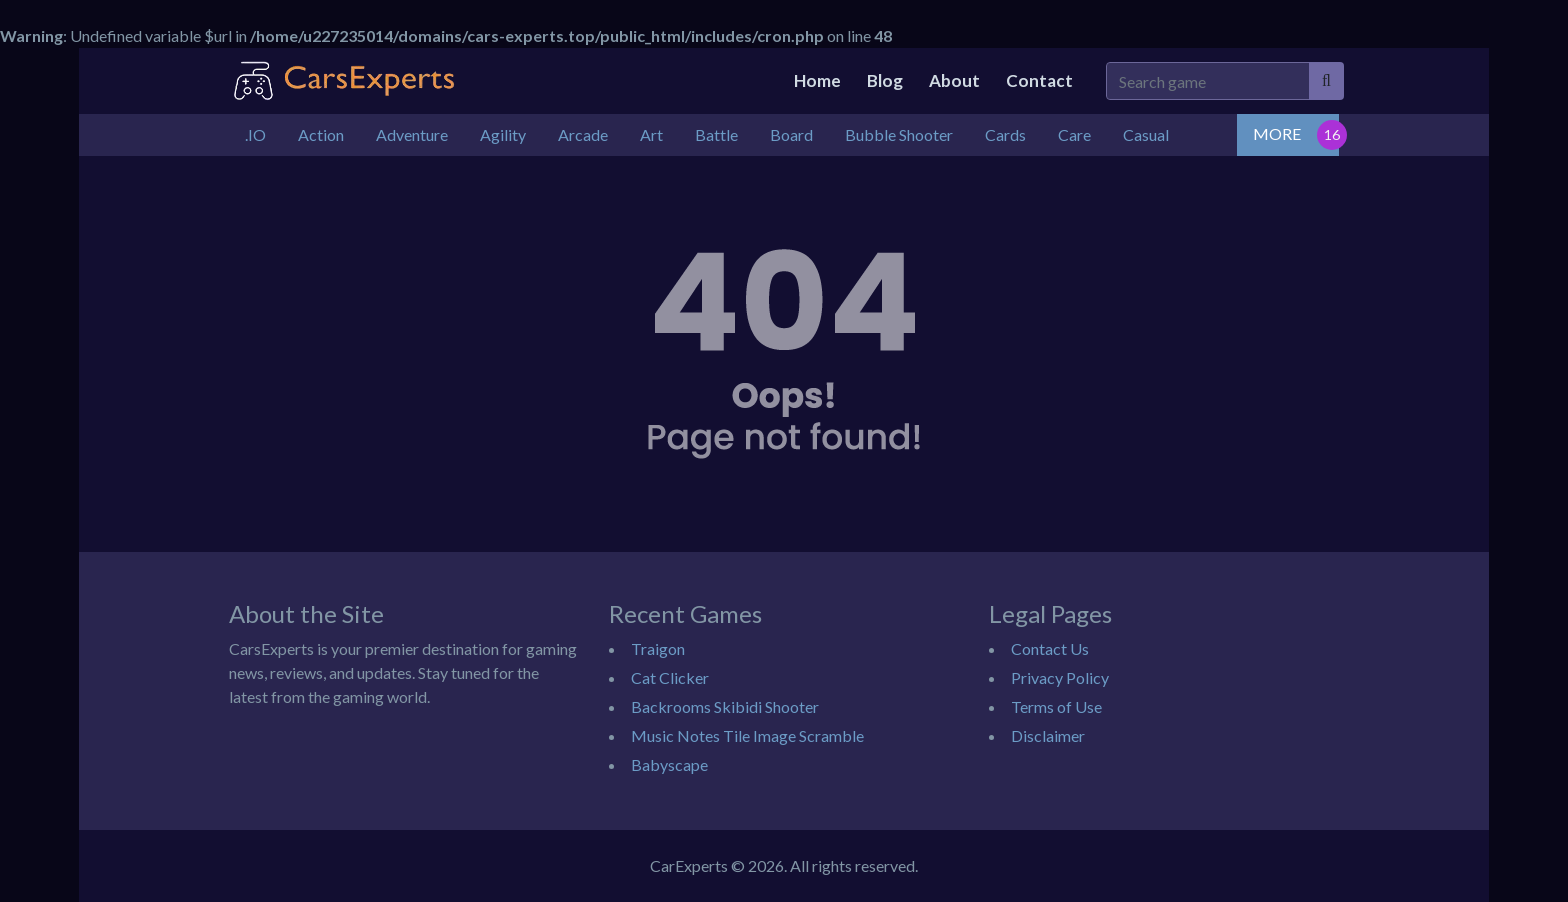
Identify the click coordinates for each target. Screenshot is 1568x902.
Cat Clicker (670, 677)
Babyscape (669, 764)
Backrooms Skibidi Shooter (725, 706)
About (954, 80)
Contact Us (1050, 648)
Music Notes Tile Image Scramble (747, 735)
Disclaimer (1048, 735)
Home (817, 80)
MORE (1277, 133)
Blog (885, 80)
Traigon (658, 648)
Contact (1039, 80)
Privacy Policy (1060, 677)
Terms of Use (1056, 706)
